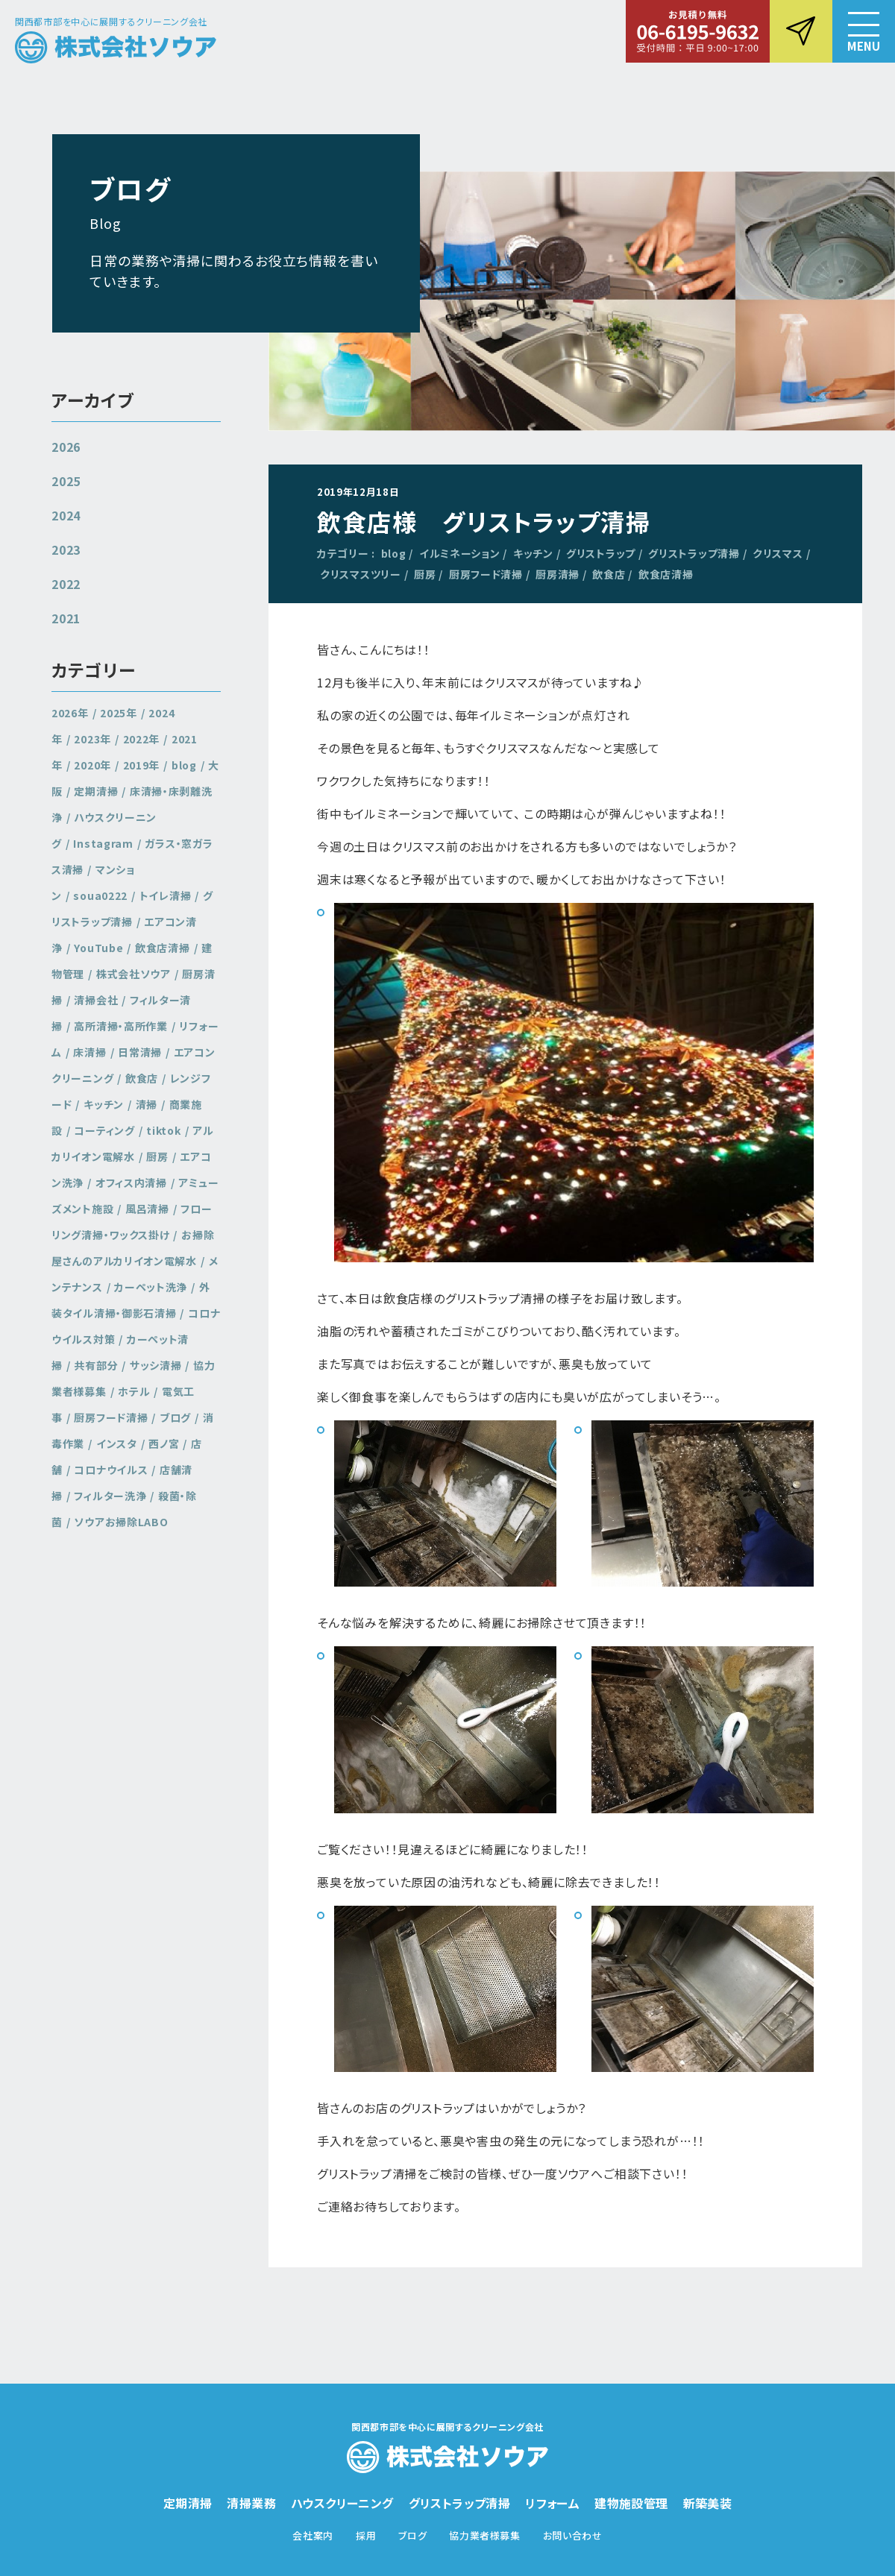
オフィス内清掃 (131, 1182)
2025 (66, 481)
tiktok (163, 1130)
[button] (863, 31)
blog (393, 553)
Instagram (103, 843)
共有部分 (96, 1365)
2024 (66, 515)
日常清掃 (140, 1052)
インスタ (116, 1443)
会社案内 (312, 2535)
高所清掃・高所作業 (120, 1025)
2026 (66, 447)
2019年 (141, 765)
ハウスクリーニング (342, 2503)
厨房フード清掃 (486, 574)
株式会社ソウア (133, 973)
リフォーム (552, 2503)
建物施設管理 (631, 2503)
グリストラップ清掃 (693, 553)
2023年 (92, 738)
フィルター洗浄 (110, 1495)
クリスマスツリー (360, 574)
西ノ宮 (163, 1443)
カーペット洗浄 (150, 1286)
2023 (66, 549)
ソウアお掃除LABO (121, 1521)
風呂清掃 (147, 1208)
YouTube (98, 947)
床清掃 (89, 1052)
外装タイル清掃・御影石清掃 (130, 1299)
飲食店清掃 (666, 574)
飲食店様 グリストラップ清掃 (483, 521)
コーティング (104, 1130)
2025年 (118, 712)
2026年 (70, 712)
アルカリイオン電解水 (132, 1143)
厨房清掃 (558, 574)
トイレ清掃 (165, 895)
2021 (66, 618)
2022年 (141, 738)
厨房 (425, 574)
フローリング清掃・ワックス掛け (132, 1221)
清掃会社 (96, 999)
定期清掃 (96, 791)
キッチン (533, 553)
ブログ (175, 1417)
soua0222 (100, 895)
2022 (66, 584)
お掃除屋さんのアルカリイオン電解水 (132, 1247)
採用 (366, 2535)
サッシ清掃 (156, 1365)
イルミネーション (459, 553)
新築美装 (707, 2503)
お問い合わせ (573, 2535)
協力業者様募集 (485, 2535)
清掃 (146, 1104)
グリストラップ (600, 553)
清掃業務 (251, 2503)
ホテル (134, 1391)
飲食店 (608, 574)
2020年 (92, 765)
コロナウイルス (111, 1469)
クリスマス (778, 553)
